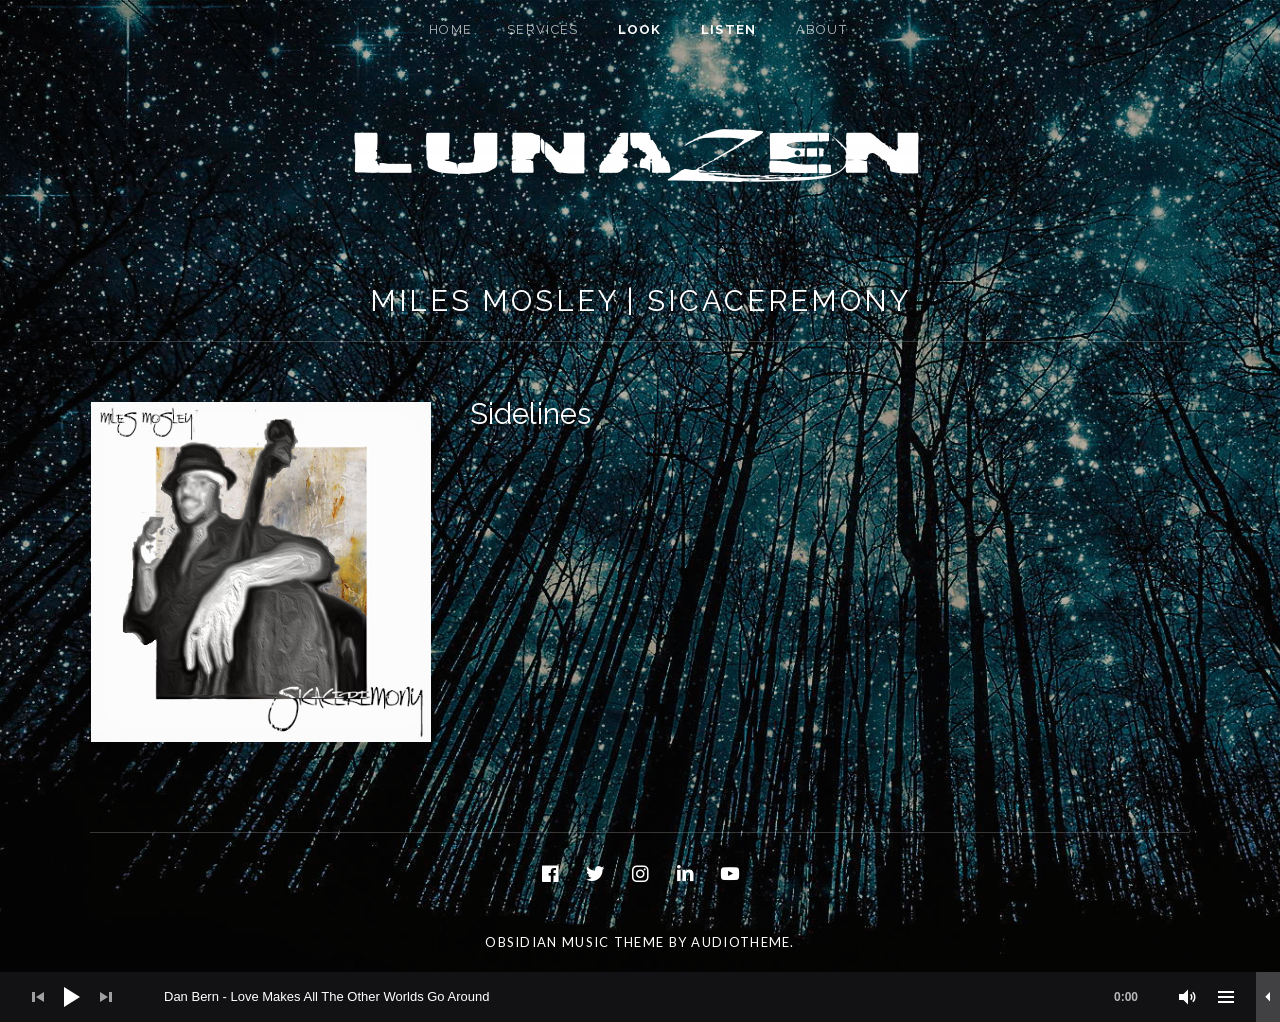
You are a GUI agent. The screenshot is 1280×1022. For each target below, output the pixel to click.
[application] (640, 997)
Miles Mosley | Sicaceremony (640, 301)
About (822, 29)
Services (542, 29)
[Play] (72, 997)
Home (450, 29)
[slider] (661, 997)
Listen (729, 29)
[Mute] (1188, 997)
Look (640, 29)
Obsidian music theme (574, 942)
